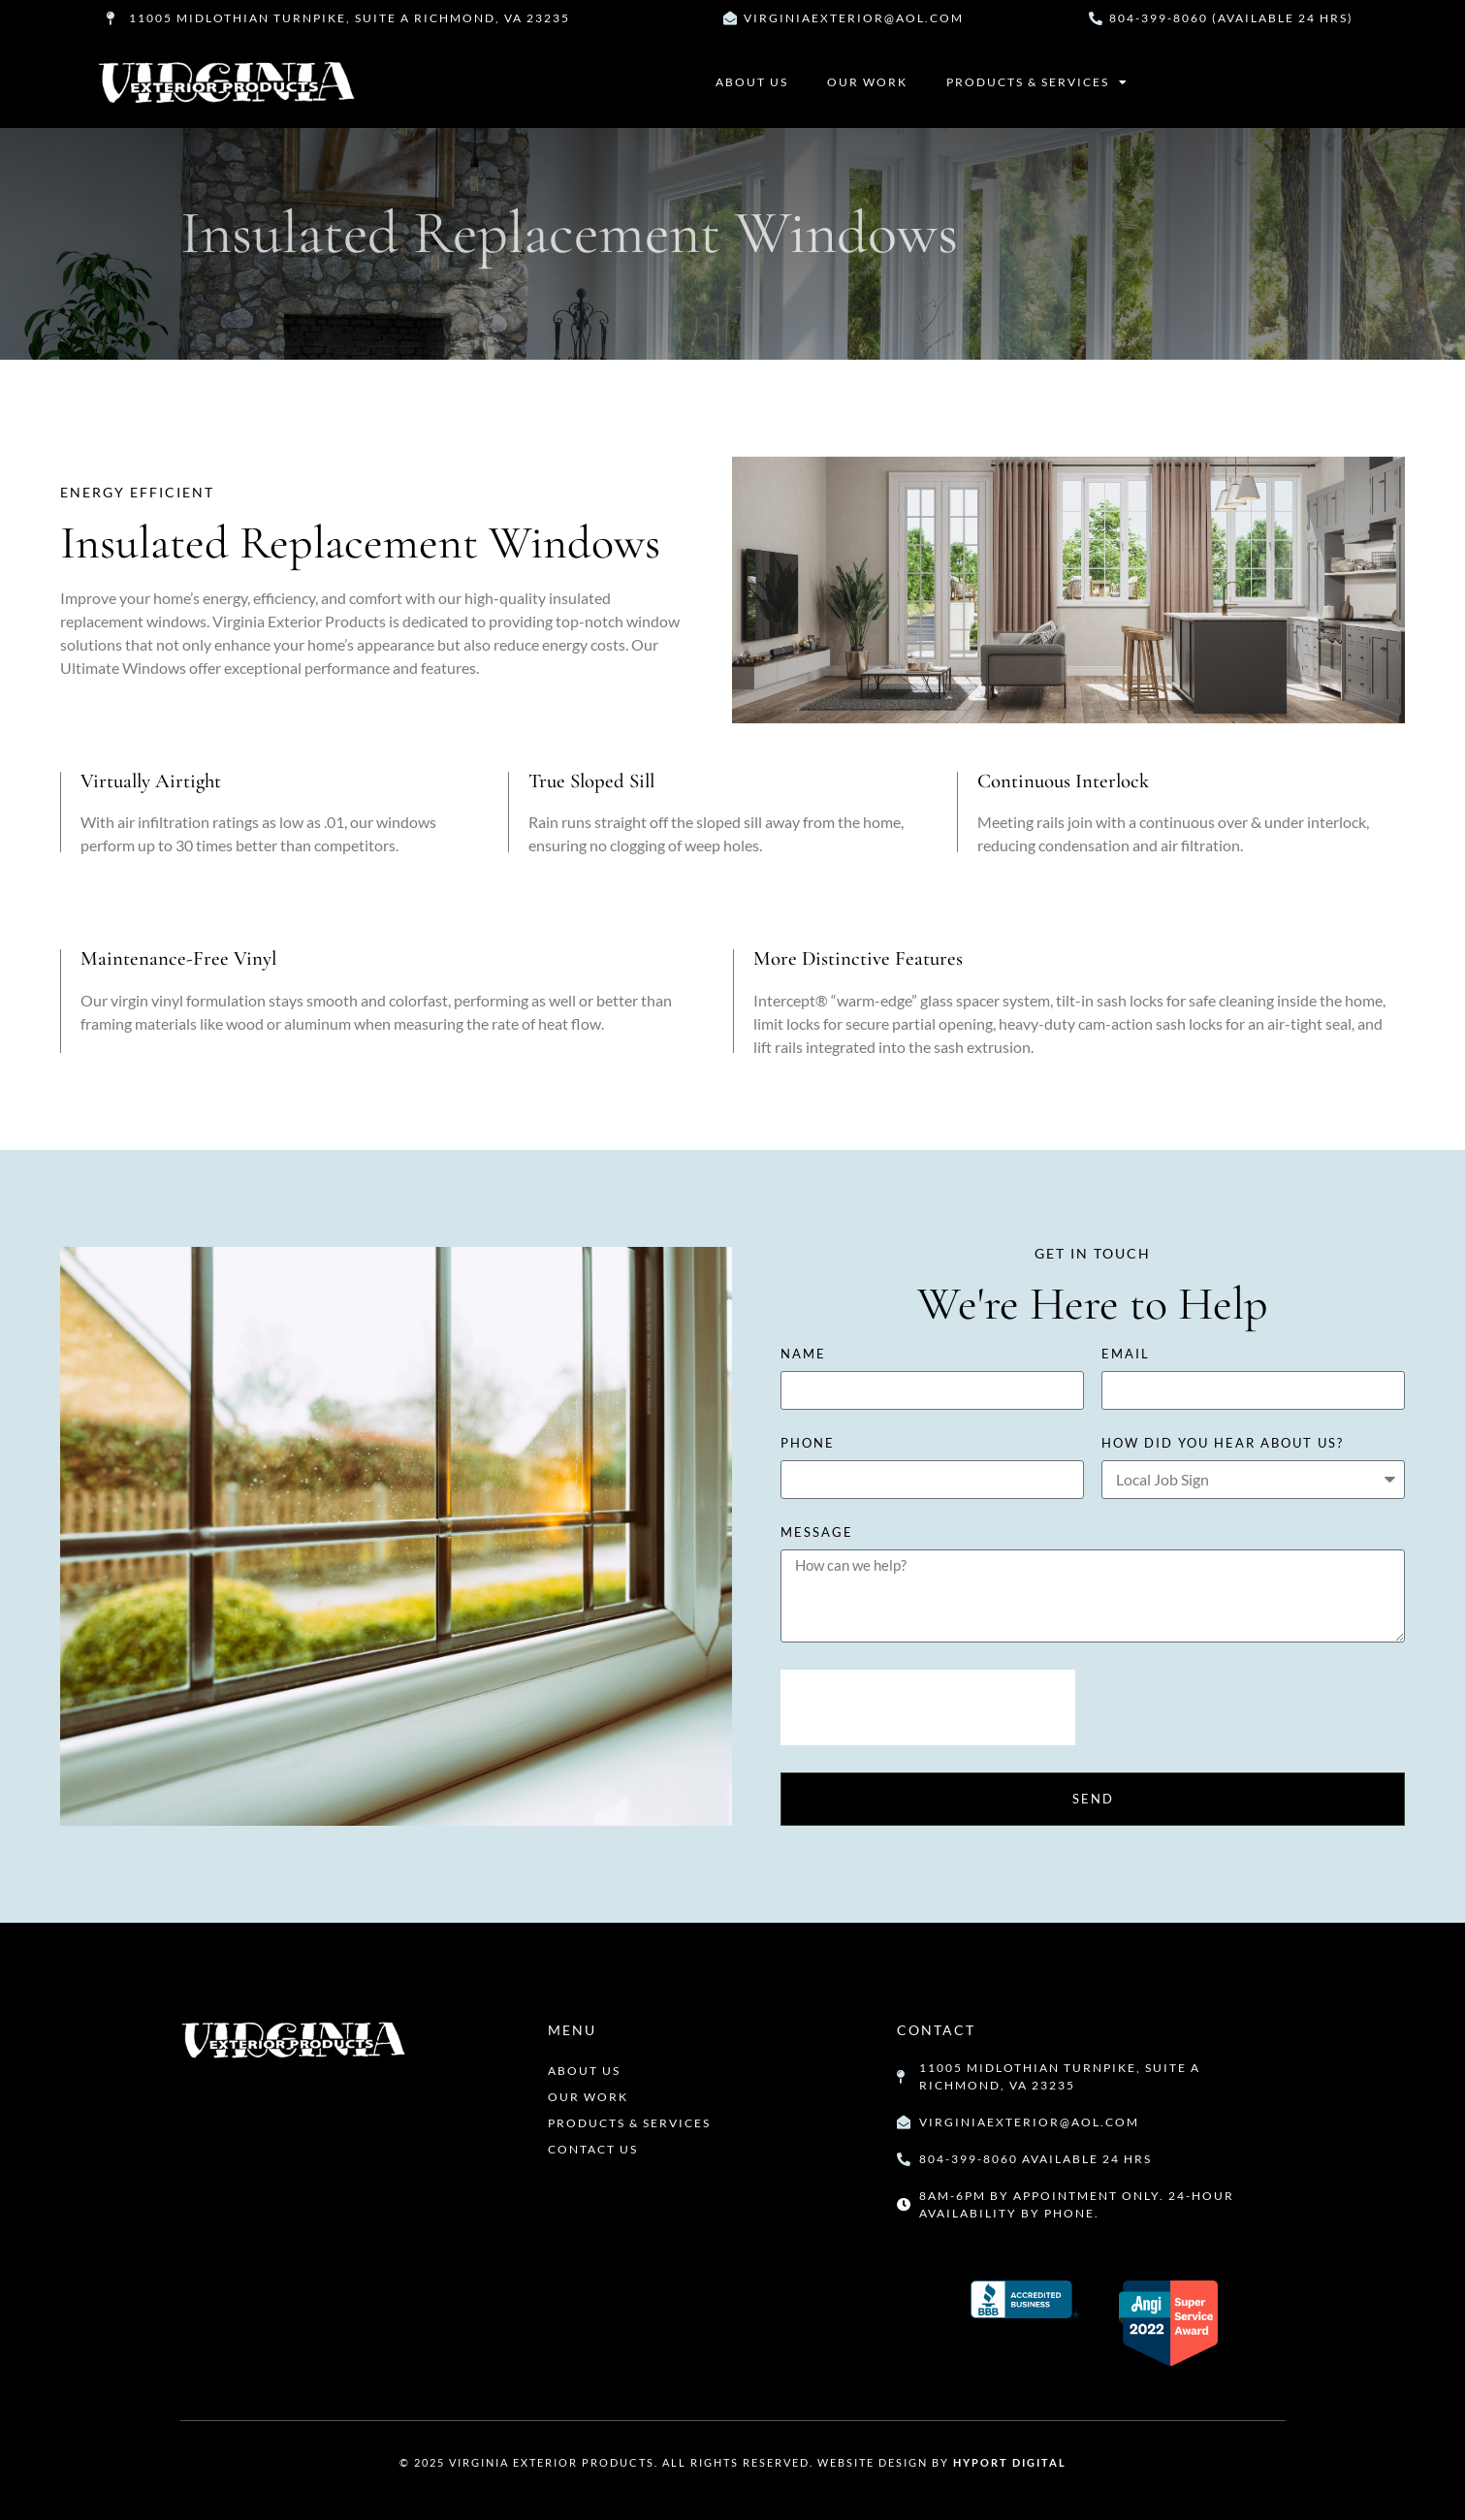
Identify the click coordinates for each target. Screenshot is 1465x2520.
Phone (807, 1444)
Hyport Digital (1010, 2462)
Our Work (867, 82)
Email (1125, 1354)
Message (816, 1533)
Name (803, 1354)
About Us (752, 82)
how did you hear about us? (1222, 1444)
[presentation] (927, 1707)
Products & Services (1037, 82)
